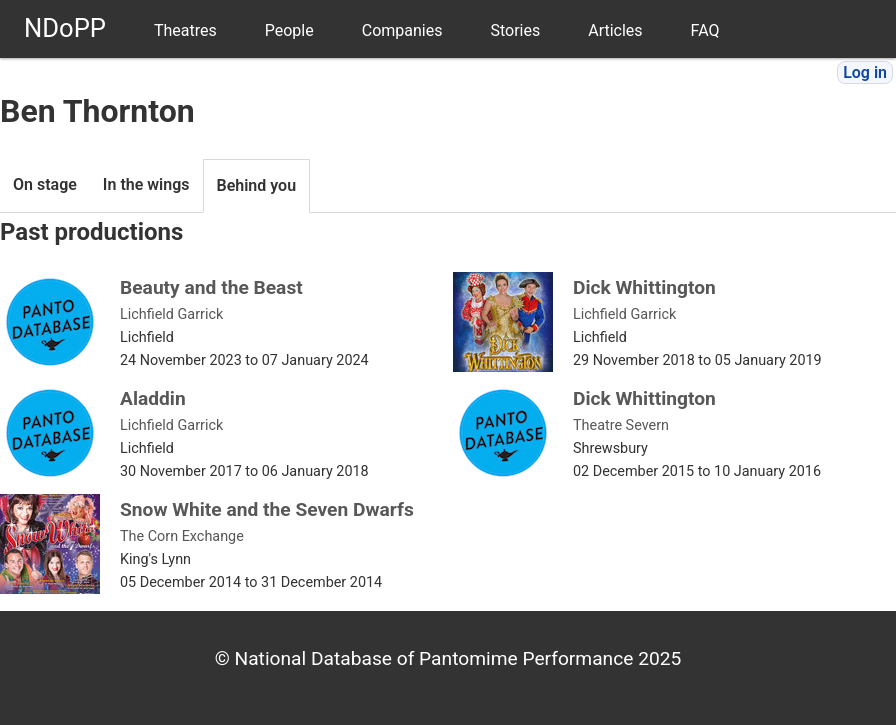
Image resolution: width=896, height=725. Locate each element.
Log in (865, 72)
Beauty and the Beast (211, 287)
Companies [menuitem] (402, 30)
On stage (45, 184)
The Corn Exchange (182, 536)
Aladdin (153, 398)
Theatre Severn (621, 425)
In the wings (146, 184)
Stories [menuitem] (515, 30)
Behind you (257, 185)
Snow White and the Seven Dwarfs (267, 509)
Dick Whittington (644, 287)
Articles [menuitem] (615, 30)
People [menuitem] (289, 30)
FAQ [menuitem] (705, 30)
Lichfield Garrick (171, 314)
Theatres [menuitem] (185, 30)
